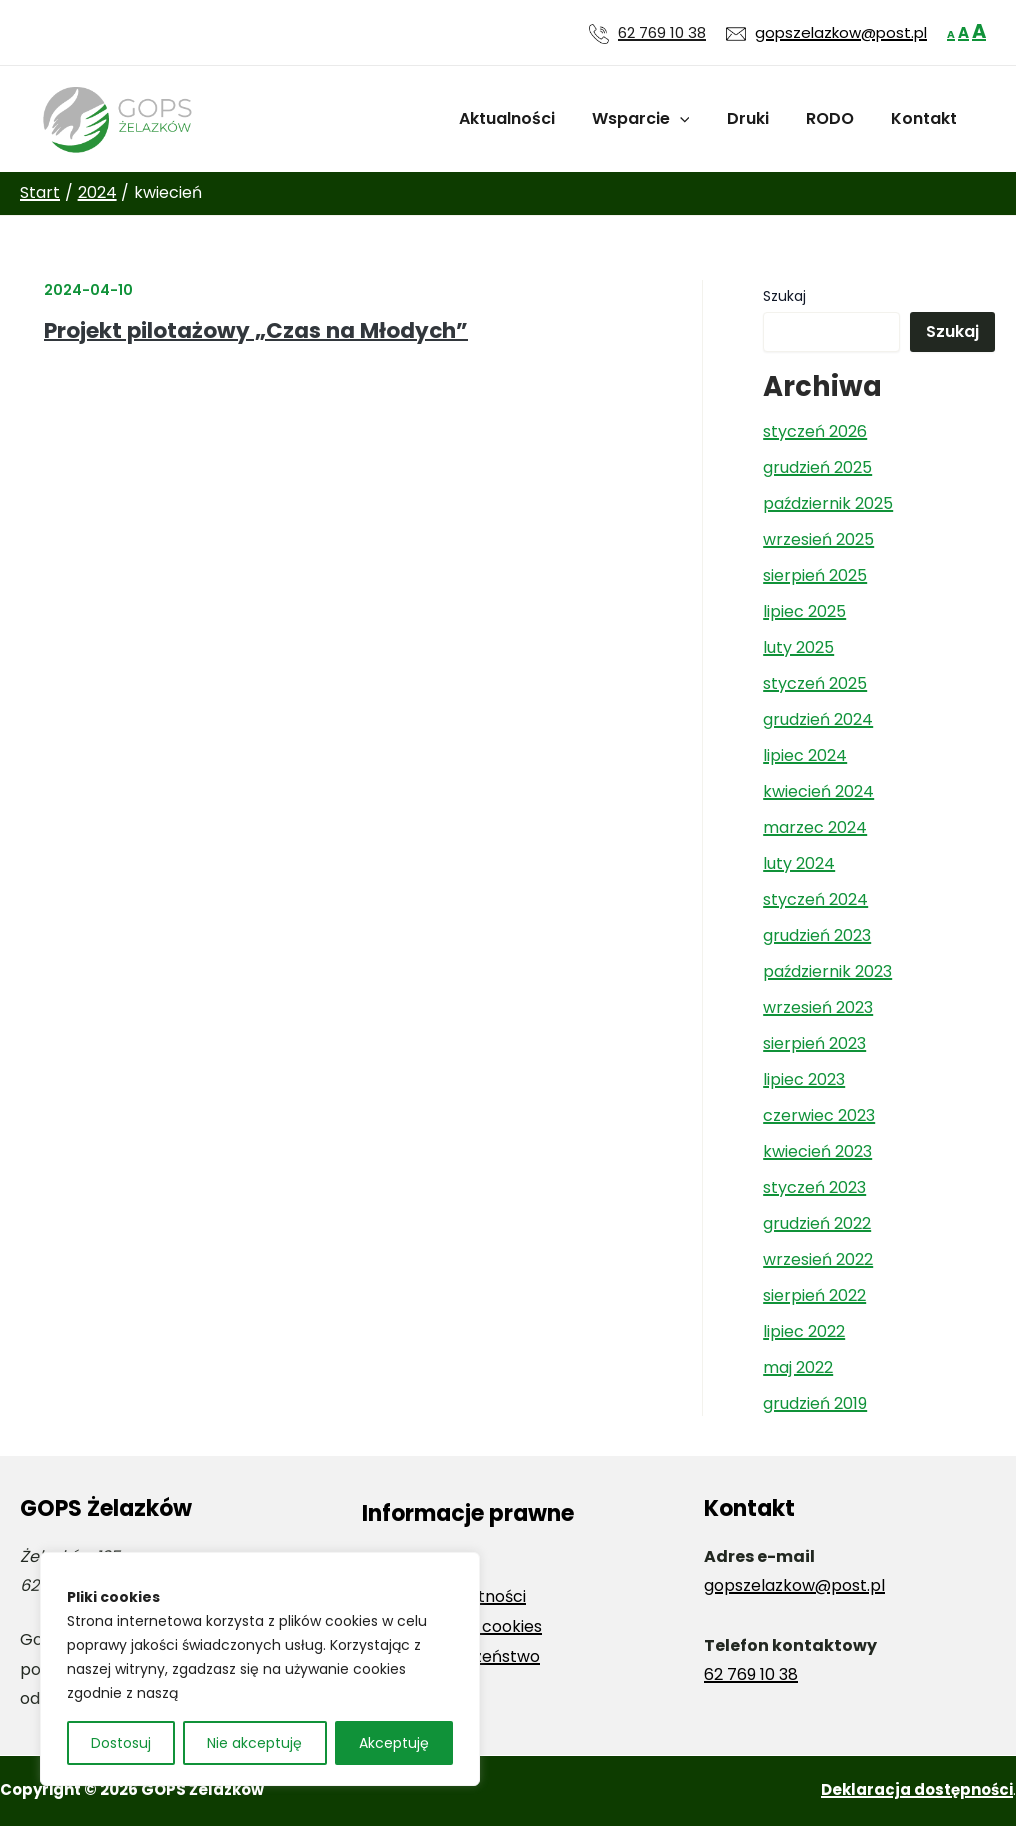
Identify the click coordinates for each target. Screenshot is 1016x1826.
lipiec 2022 (804, 1331)
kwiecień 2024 (818, 791)
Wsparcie (659, 119)
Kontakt (927, 118)
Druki (761, 118)
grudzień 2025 (817, 467)
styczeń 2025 (815, 683)
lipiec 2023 (804, 1079)
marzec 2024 (815, 827)
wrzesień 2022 (818, 1259)
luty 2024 (799, 863)
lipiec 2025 (804, 611)
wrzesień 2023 (818, 1007)
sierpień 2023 (814, 1043)
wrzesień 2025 (818, 539)
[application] (698, 119)
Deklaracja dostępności (917, 1789)
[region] (260, 1669)
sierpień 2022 (814, 1295)
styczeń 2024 (815, 899)
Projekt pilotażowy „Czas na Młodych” (256, 330)
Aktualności (530, 118)
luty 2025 (798, 647)
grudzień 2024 (818, 719)
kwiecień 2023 (817, 1151)
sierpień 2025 (815, 575)
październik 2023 (827, 971)
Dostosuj (121, 1743)
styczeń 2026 (815, 431)
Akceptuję (394, 1743)
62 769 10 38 (662, 32)
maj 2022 (798, 1367)
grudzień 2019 (815, 1403)
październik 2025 (828, 503)
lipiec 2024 (805, 755)
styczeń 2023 (814, 1187)
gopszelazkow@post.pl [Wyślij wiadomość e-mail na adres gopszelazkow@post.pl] (841, 32)
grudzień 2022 (817, 1223)
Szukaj (784, 296)
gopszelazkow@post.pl (794, 1585)
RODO (838, 118)
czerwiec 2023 (819, 1115)
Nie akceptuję (254, 1743)
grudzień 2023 (817, 935)
